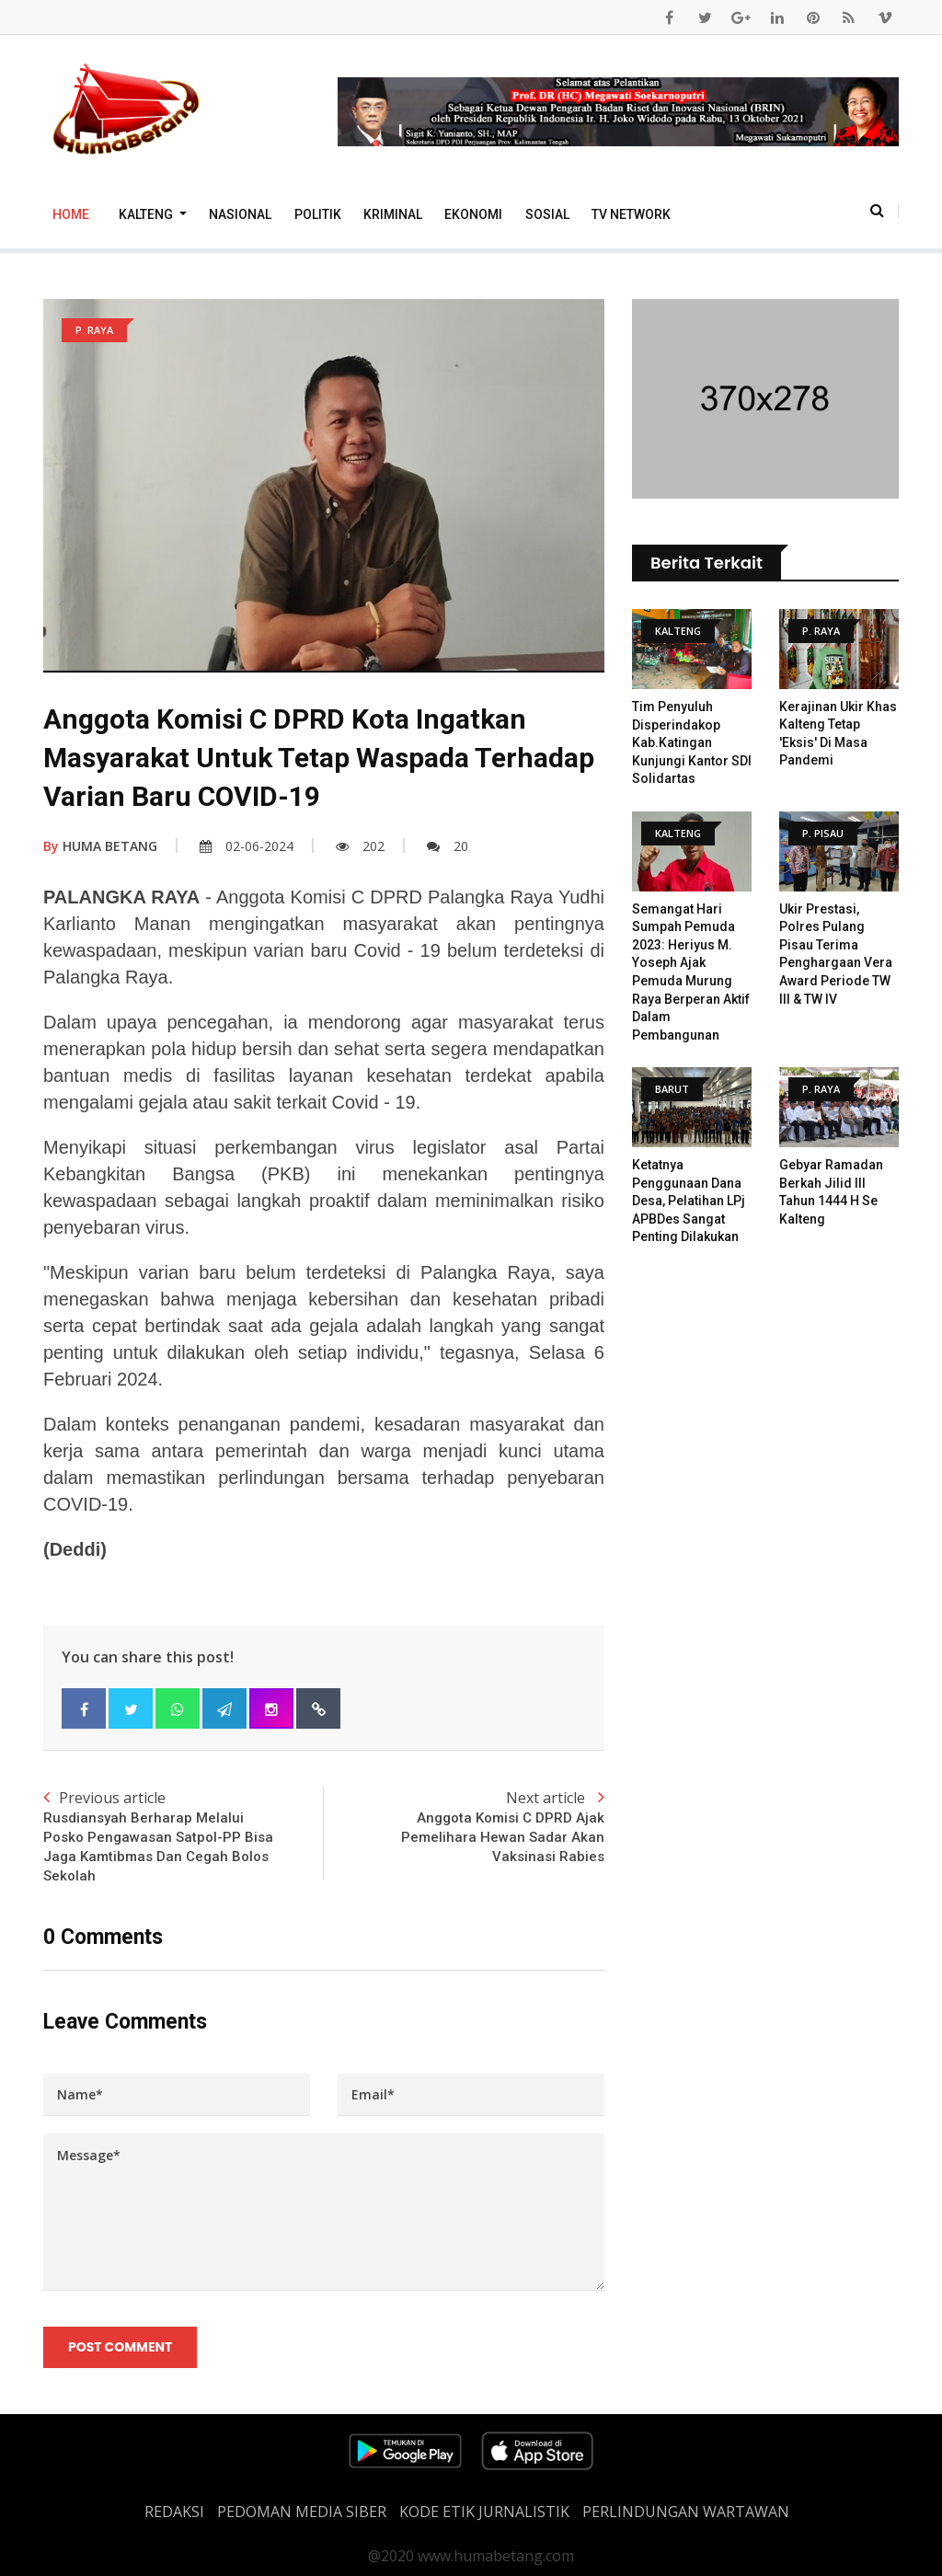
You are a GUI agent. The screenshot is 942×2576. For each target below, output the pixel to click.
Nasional (240, 214)
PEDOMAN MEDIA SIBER (301, 2511)
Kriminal (392, 214)
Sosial (547, 214)
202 (360, 846)
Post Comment (120, 2348)
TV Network (631, 214)
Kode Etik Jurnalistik (484, 2511)
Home (70, 214)
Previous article (183, 1837)
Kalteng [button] (147, 214)
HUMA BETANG (100, 846)
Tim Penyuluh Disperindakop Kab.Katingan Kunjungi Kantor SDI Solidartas (692, 742)
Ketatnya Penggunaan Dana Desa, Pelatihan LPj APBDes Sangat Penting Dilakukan (688, 1200)
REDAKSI (174, 2511)
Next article (464, 1827)
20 (447, 846)
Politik (317, 214)
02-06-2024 (246, 846)
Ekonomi (473, 214)
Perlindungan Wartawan (685, 2511)
